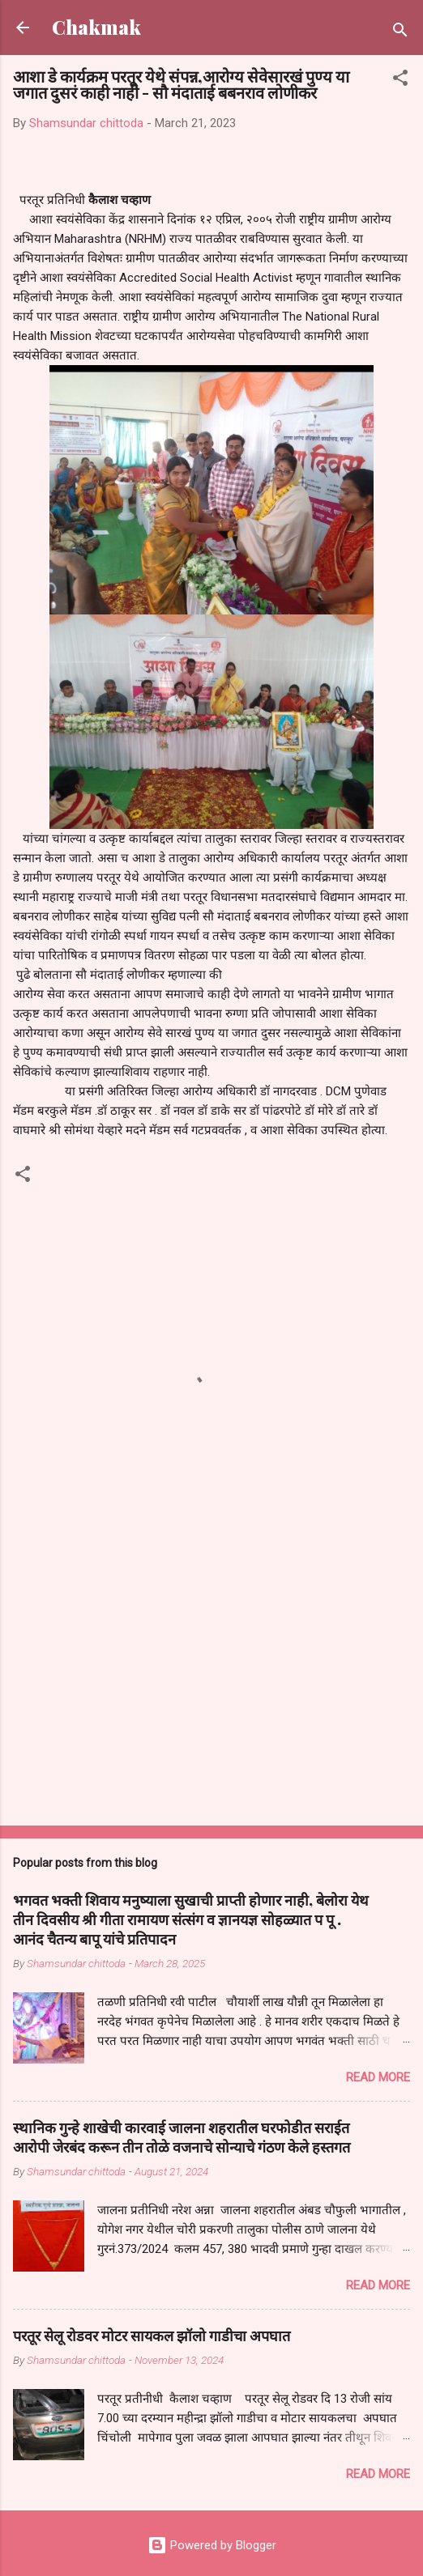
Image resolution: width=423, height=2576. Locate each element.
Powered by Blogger (211, 2545)
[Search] (400, 32)
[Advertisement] (211, 1686)
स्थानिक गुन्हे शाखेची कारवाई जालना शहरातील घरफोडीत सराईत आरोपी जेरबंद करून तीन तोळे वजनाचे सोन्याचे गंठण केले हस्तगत (181, 2137)
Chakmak (96, 27)
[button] (400, 80)
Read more (378, 2077)
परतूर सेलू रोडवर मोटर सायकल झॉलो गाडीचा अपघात (151, 2335)
